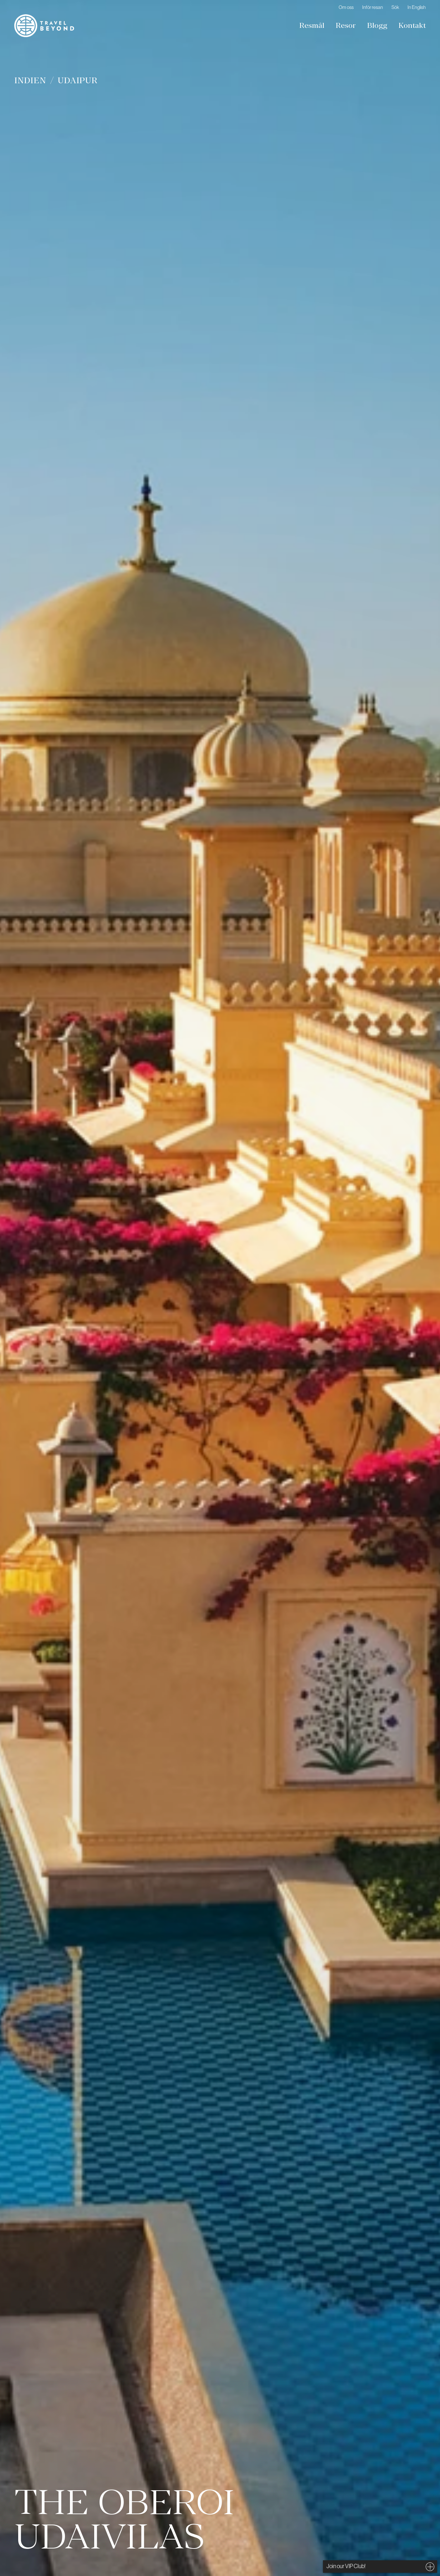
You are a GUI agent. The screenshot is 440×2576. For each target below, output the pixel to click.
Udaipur (78, 80)
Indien (30, 80)
